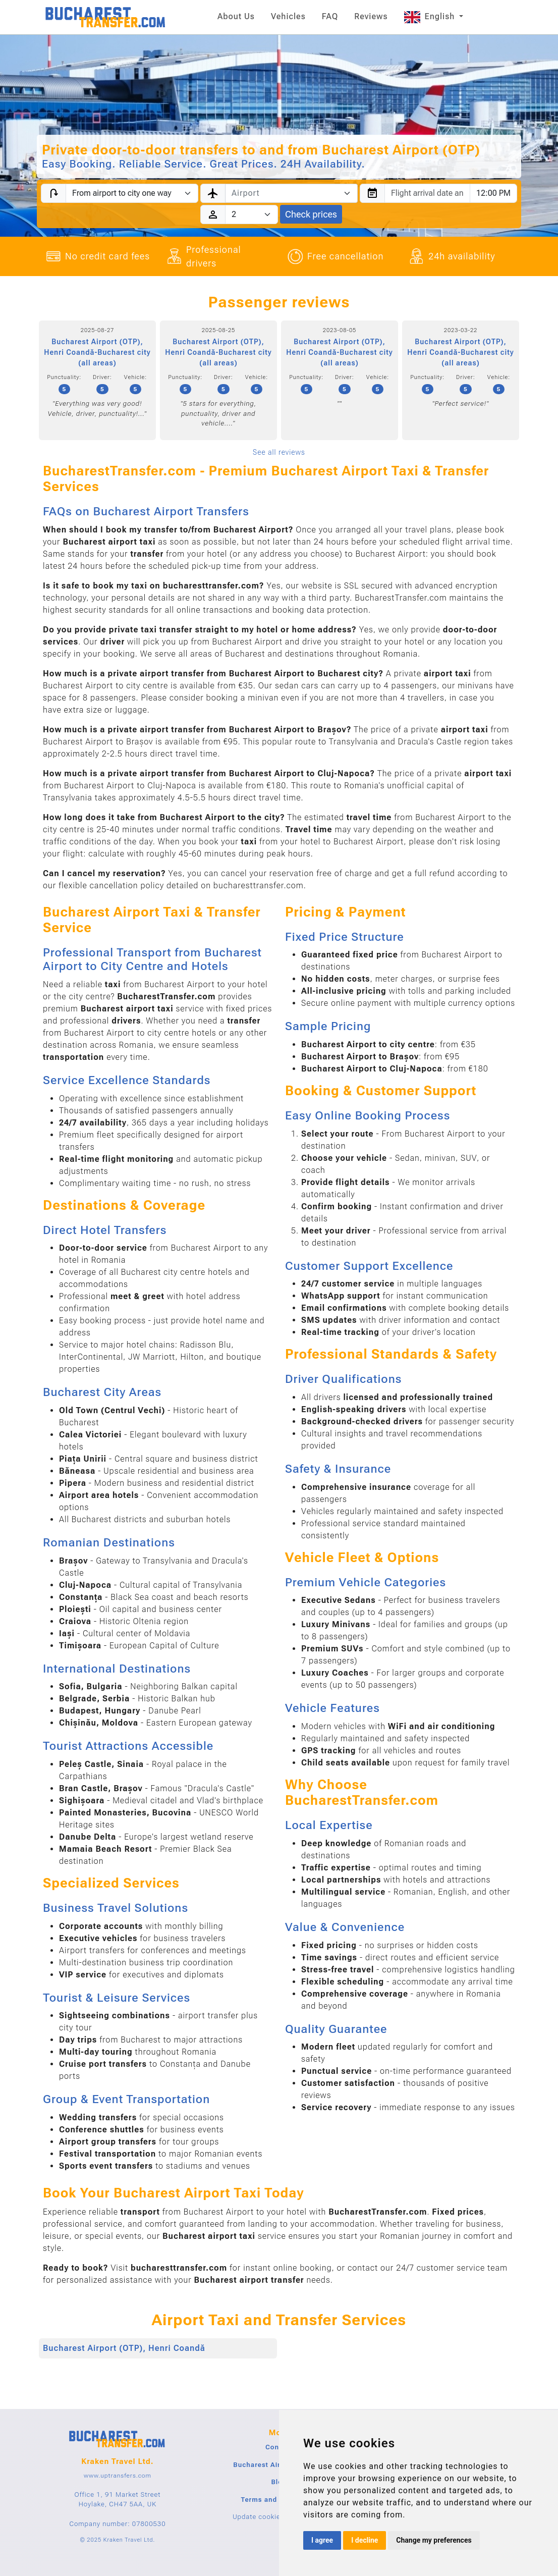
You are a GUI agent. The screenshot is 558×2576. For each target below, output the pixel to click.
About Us (236, 16)
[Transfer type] (132, 193)
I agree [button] (322, 2540)
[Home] (106, 17)
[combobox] (291, 193)
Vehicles (288, 16)
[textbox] (285, 193)
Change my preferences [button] (433, 2540)
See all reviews (279, 452)
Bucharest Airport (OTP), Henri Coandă (124, 2348)
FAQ (330, 16)
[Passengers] (251, 214)
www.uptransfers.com (117, 2475)
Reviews (370, 16)
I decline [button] (364, 2540)
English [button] (431, 16)
